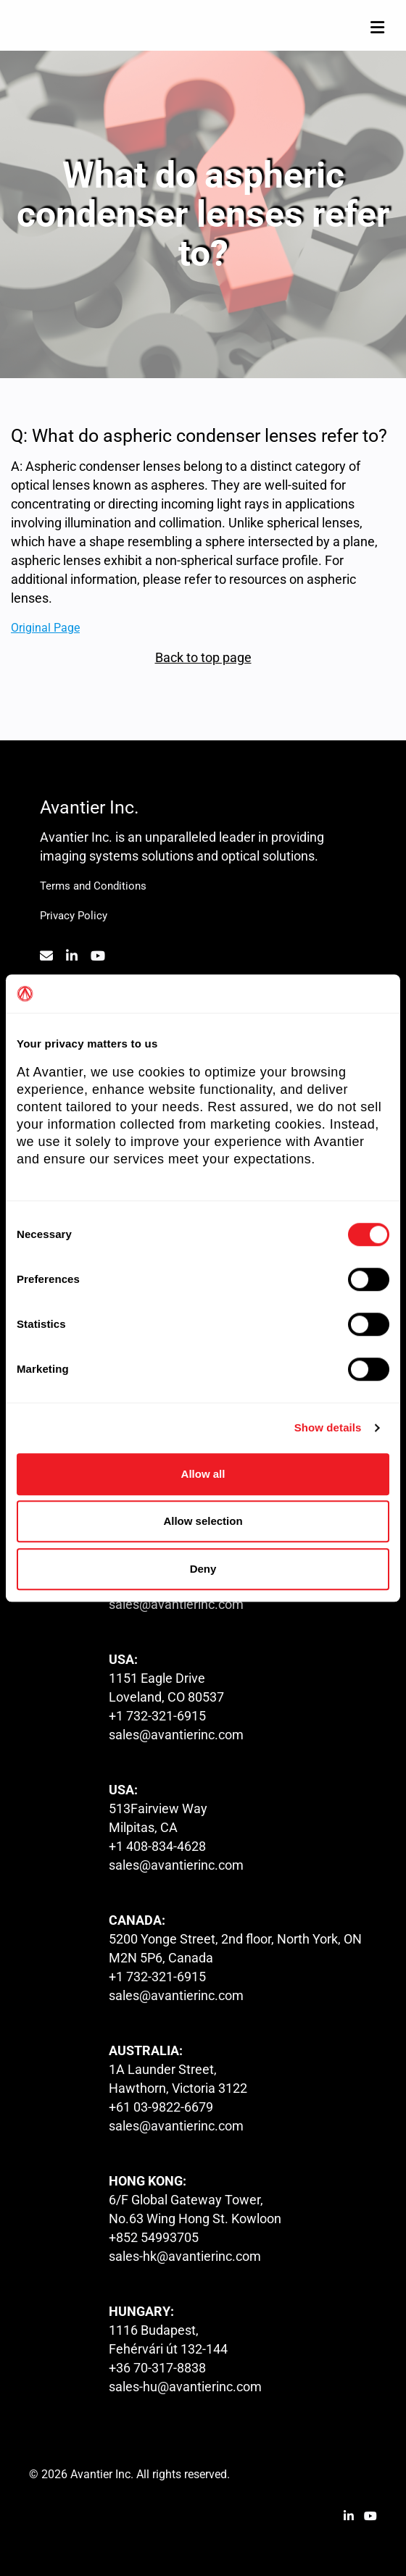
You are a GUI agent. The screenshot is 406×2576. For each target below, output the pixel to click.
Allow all (203, 1474)
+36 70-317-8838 (157, 2367)
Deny (203, 1569)
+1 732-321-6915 (157, 1715)
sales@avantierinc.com (176, 1604)
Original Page (45, 627)
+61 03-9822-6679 (161, 2107)
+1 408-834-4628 (157, 1846)
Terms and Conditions (93, 885)
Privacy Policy (73, 915)
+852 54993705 (154, 2237)
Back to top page (203, 657)
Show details (328, 1427)
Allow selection (202, 1521)
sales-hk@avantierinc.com (185, 2256)
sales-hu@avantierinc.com (185, 2386)
